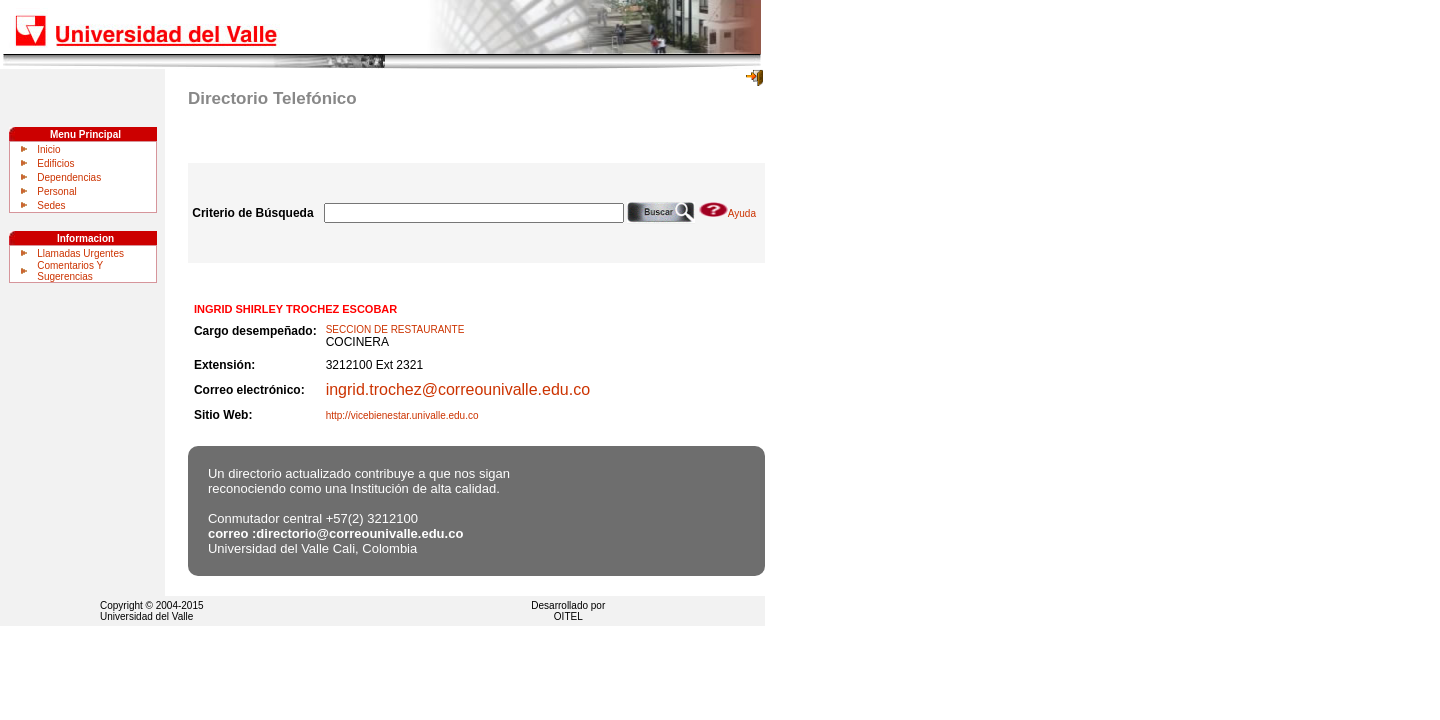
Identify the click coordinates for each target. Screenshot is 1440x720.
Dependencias (69, 177)
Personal (56, 191)
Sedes (51, 205)
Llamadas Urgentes (80, 253)
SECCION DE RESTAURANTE (395, 329)
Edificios (55, 163)
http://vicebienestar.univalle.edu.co (402, 415)
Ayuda (727, 213)
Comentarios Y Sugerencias (70, 271)
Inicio (48, 149)
